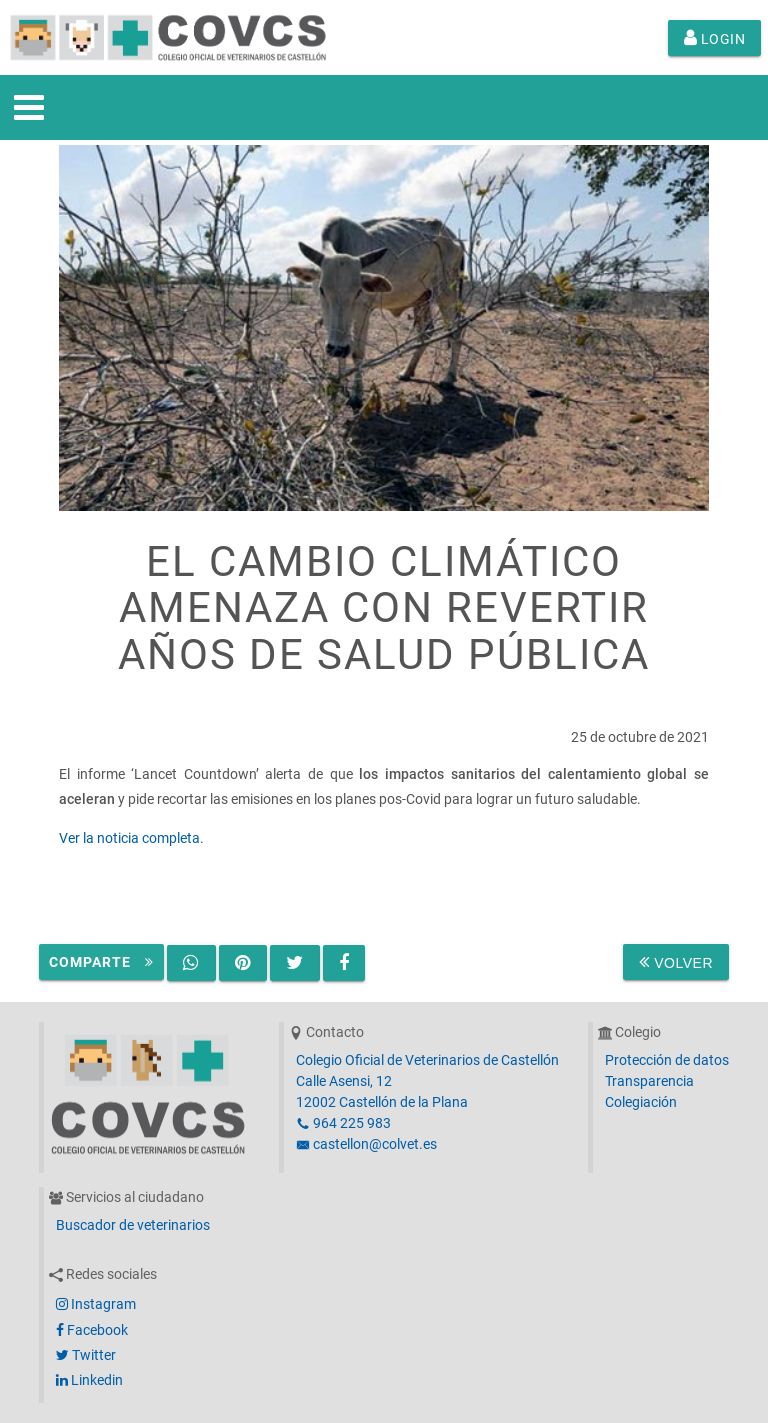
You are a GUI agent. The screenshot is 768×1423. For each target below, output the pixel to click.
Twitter (86, 1355)
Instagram (96, 1304)
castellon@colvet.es (366, 1144)
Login (715, 38)
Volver (676, 962)
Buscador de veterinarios (133, 1225)
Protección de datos (667, 1060)
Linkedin (89, 1380)
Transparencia (649, 1081)
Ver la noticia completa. (131, 838)
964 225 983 (343, 1123)
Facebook (92, 1330)
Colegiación (641, 1102)
